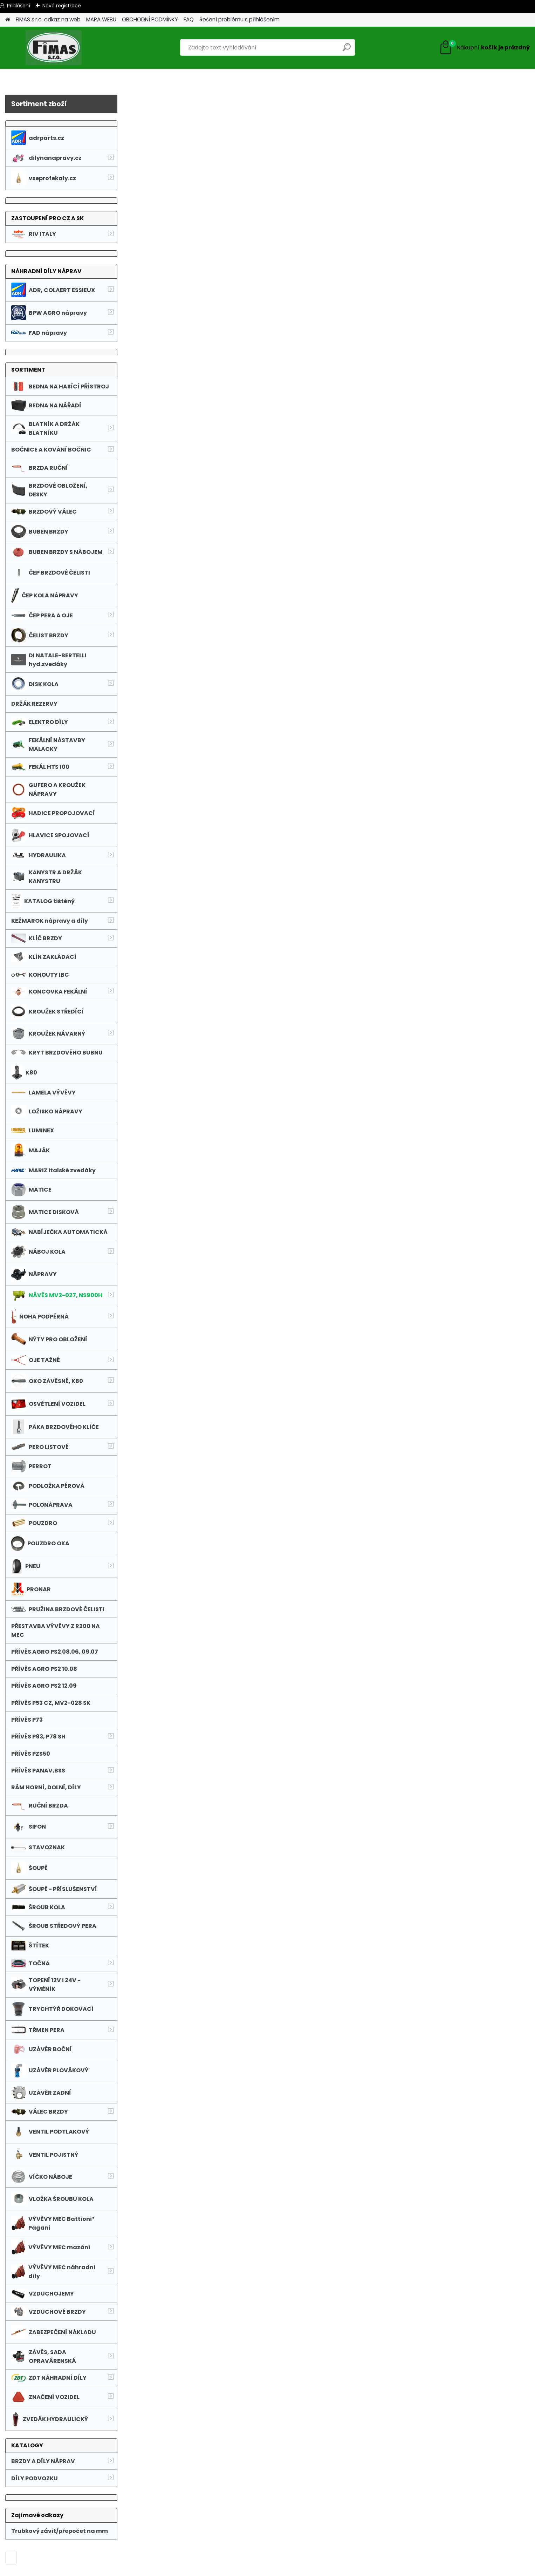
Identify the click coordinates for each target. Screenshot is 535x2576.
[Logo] (53, 47)
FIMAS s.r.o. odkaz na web (48, 19)
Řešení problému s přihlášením (239, 19)
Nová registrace (61, 5)
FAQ (189, 19)
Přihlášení (18, 5)
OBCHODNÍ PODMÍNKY (150, 19)
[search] (347, 50)
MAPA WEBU (101, 19)
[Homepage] (7, 20)
